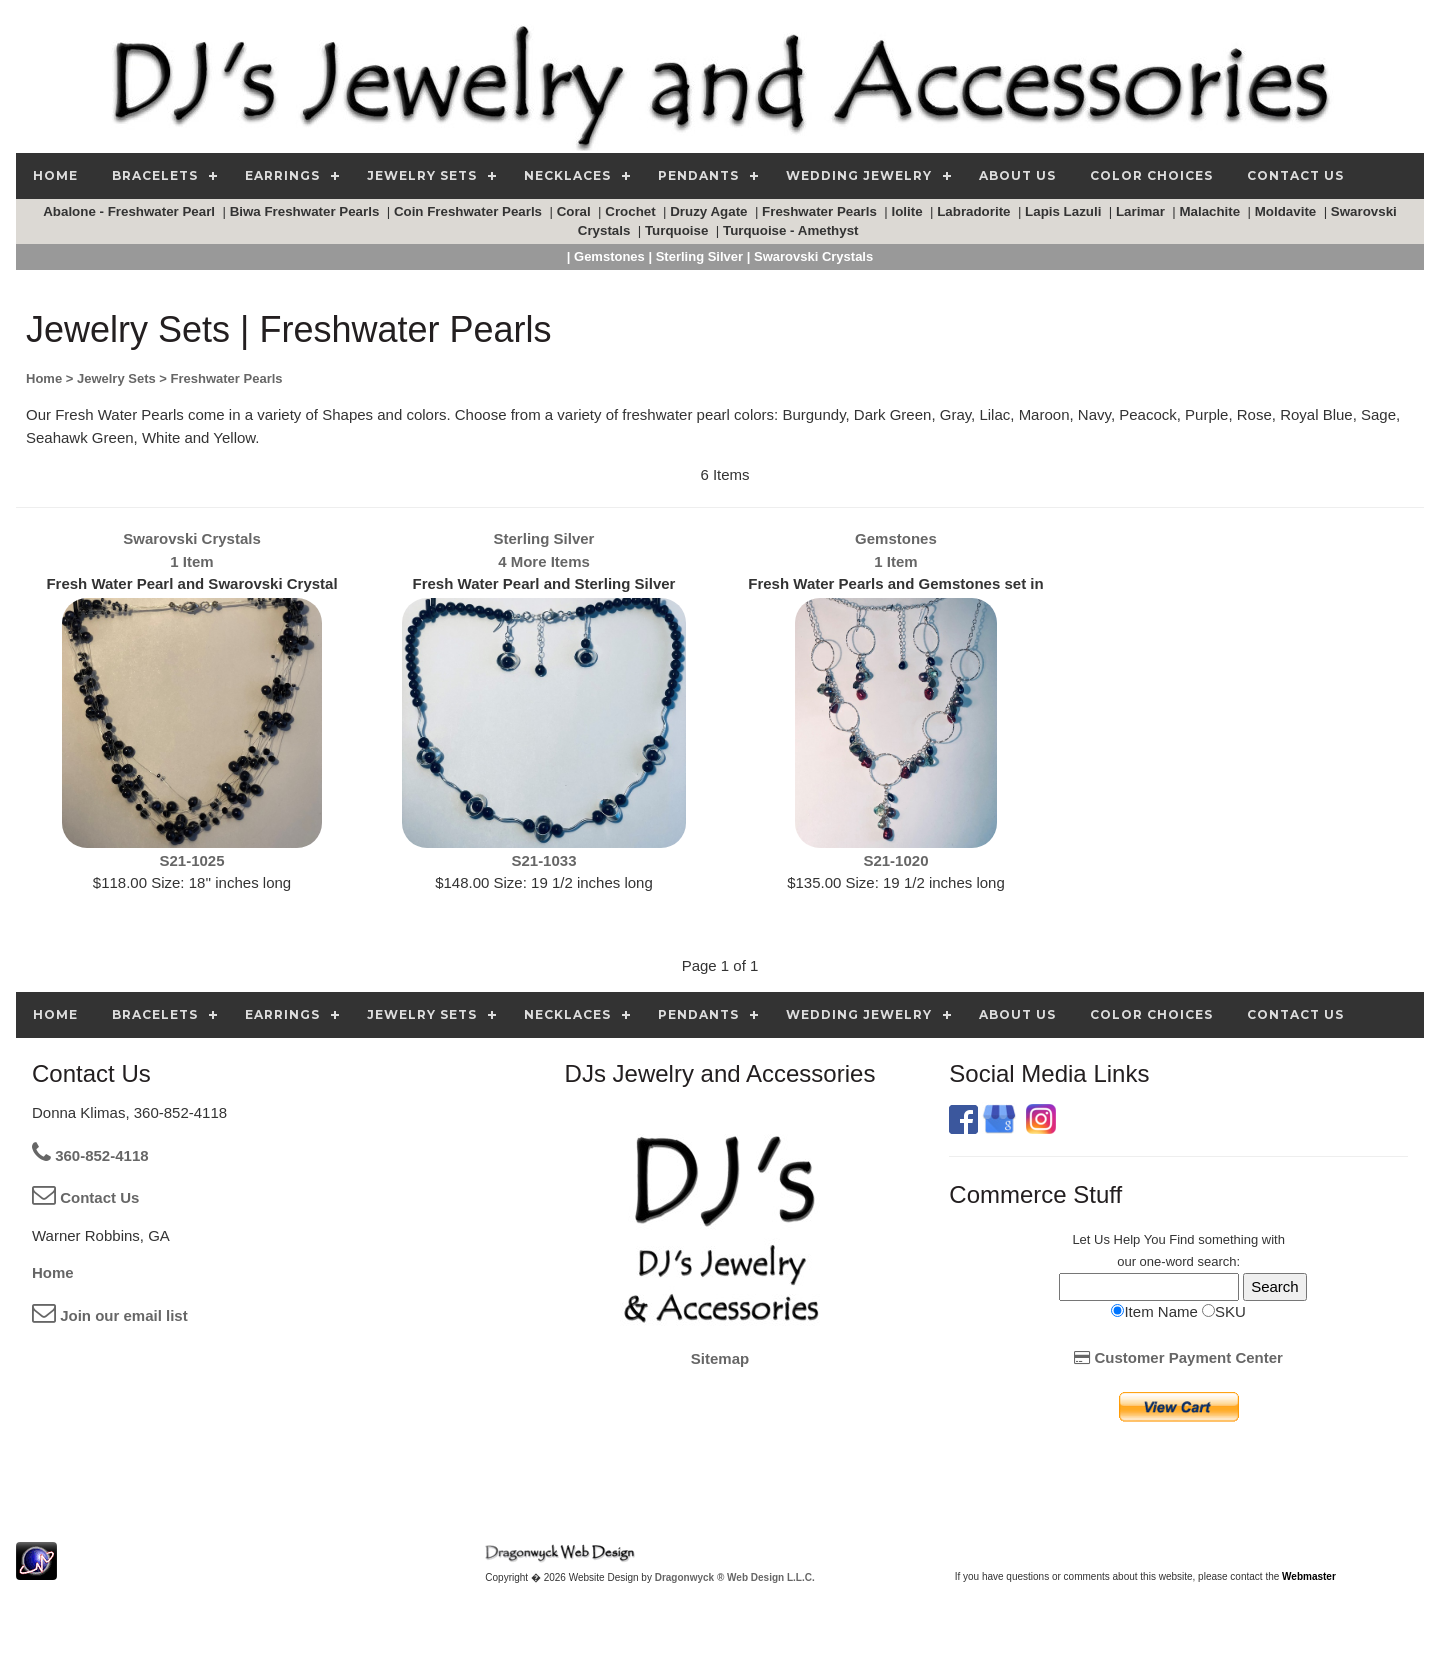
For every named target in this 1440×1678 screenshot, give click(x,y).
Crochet (632, 211)
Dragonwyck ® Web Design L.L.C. (735, 1577)
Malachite (1211, 211)
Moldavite (1287, 211)
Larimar (1142, 211)
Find (1181, 1239)
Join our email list (110, 1315)
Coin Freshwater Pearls (470, 211)
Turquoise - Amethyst (792, 230)
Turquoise (678, 230)
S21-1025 (191, 860)
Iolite (909, 211)
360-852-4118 (90, 1155)
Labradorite (975, 211)
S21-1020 (895, 860)
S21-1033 (543, 860)
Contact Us (85, 1197)
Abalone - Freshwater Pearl (131, 211)
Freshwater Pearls (821, 211)
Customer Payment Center (1178, 1357)
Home (53, 1272)
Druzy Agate (710, 211)
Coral (576, 211)
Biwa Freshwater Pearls (306, 211)
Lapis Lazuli (1065, 211)
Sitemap (720, 1358)
